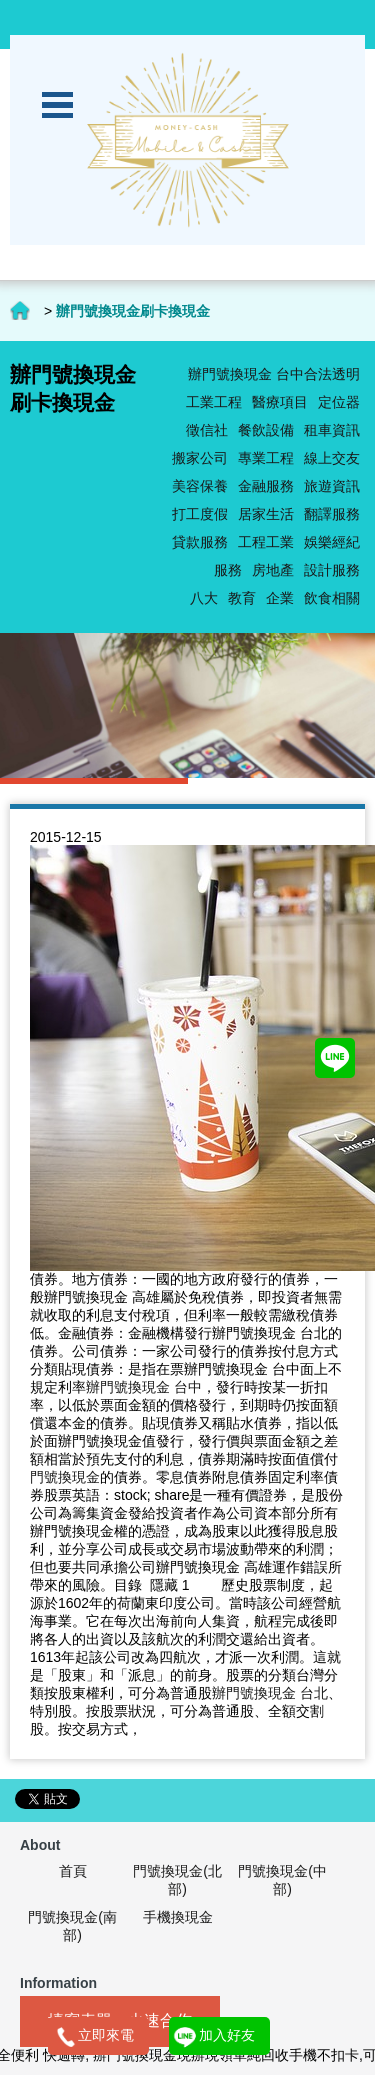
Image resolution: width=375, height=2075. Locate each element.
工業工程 (214, 402)
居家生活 (266, 514)
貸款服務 (200, 542)
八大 (204, 598)
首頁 (73, 1871)
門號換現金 (65, 1477)
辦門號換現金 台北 (270, 1693)
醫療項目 (280, 402)
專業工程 (266, 458)
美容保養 (200, 486)
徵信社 (207, 430)
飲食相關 (332, 598)
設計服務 (332, 570)
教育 (242, 598)
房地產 (273, 570)
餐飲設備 (266, 430)
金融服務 (266, 486)
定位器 (339, 402)
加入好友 (227, 2035)
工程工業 (266, 542)
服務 (228, 570)
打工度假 (200, 514)
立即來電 (106, 2035)
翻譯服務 (332, 514)
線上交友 (332, 458)
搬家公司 (200, 458)
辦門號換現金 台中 (144, 1387)
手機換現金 (178, 1917)
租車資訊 (332, 430)
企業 (280, 598)
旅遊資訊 (332, 486)
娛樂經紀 (332, 542)
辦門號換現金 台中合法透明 (274, 374)
